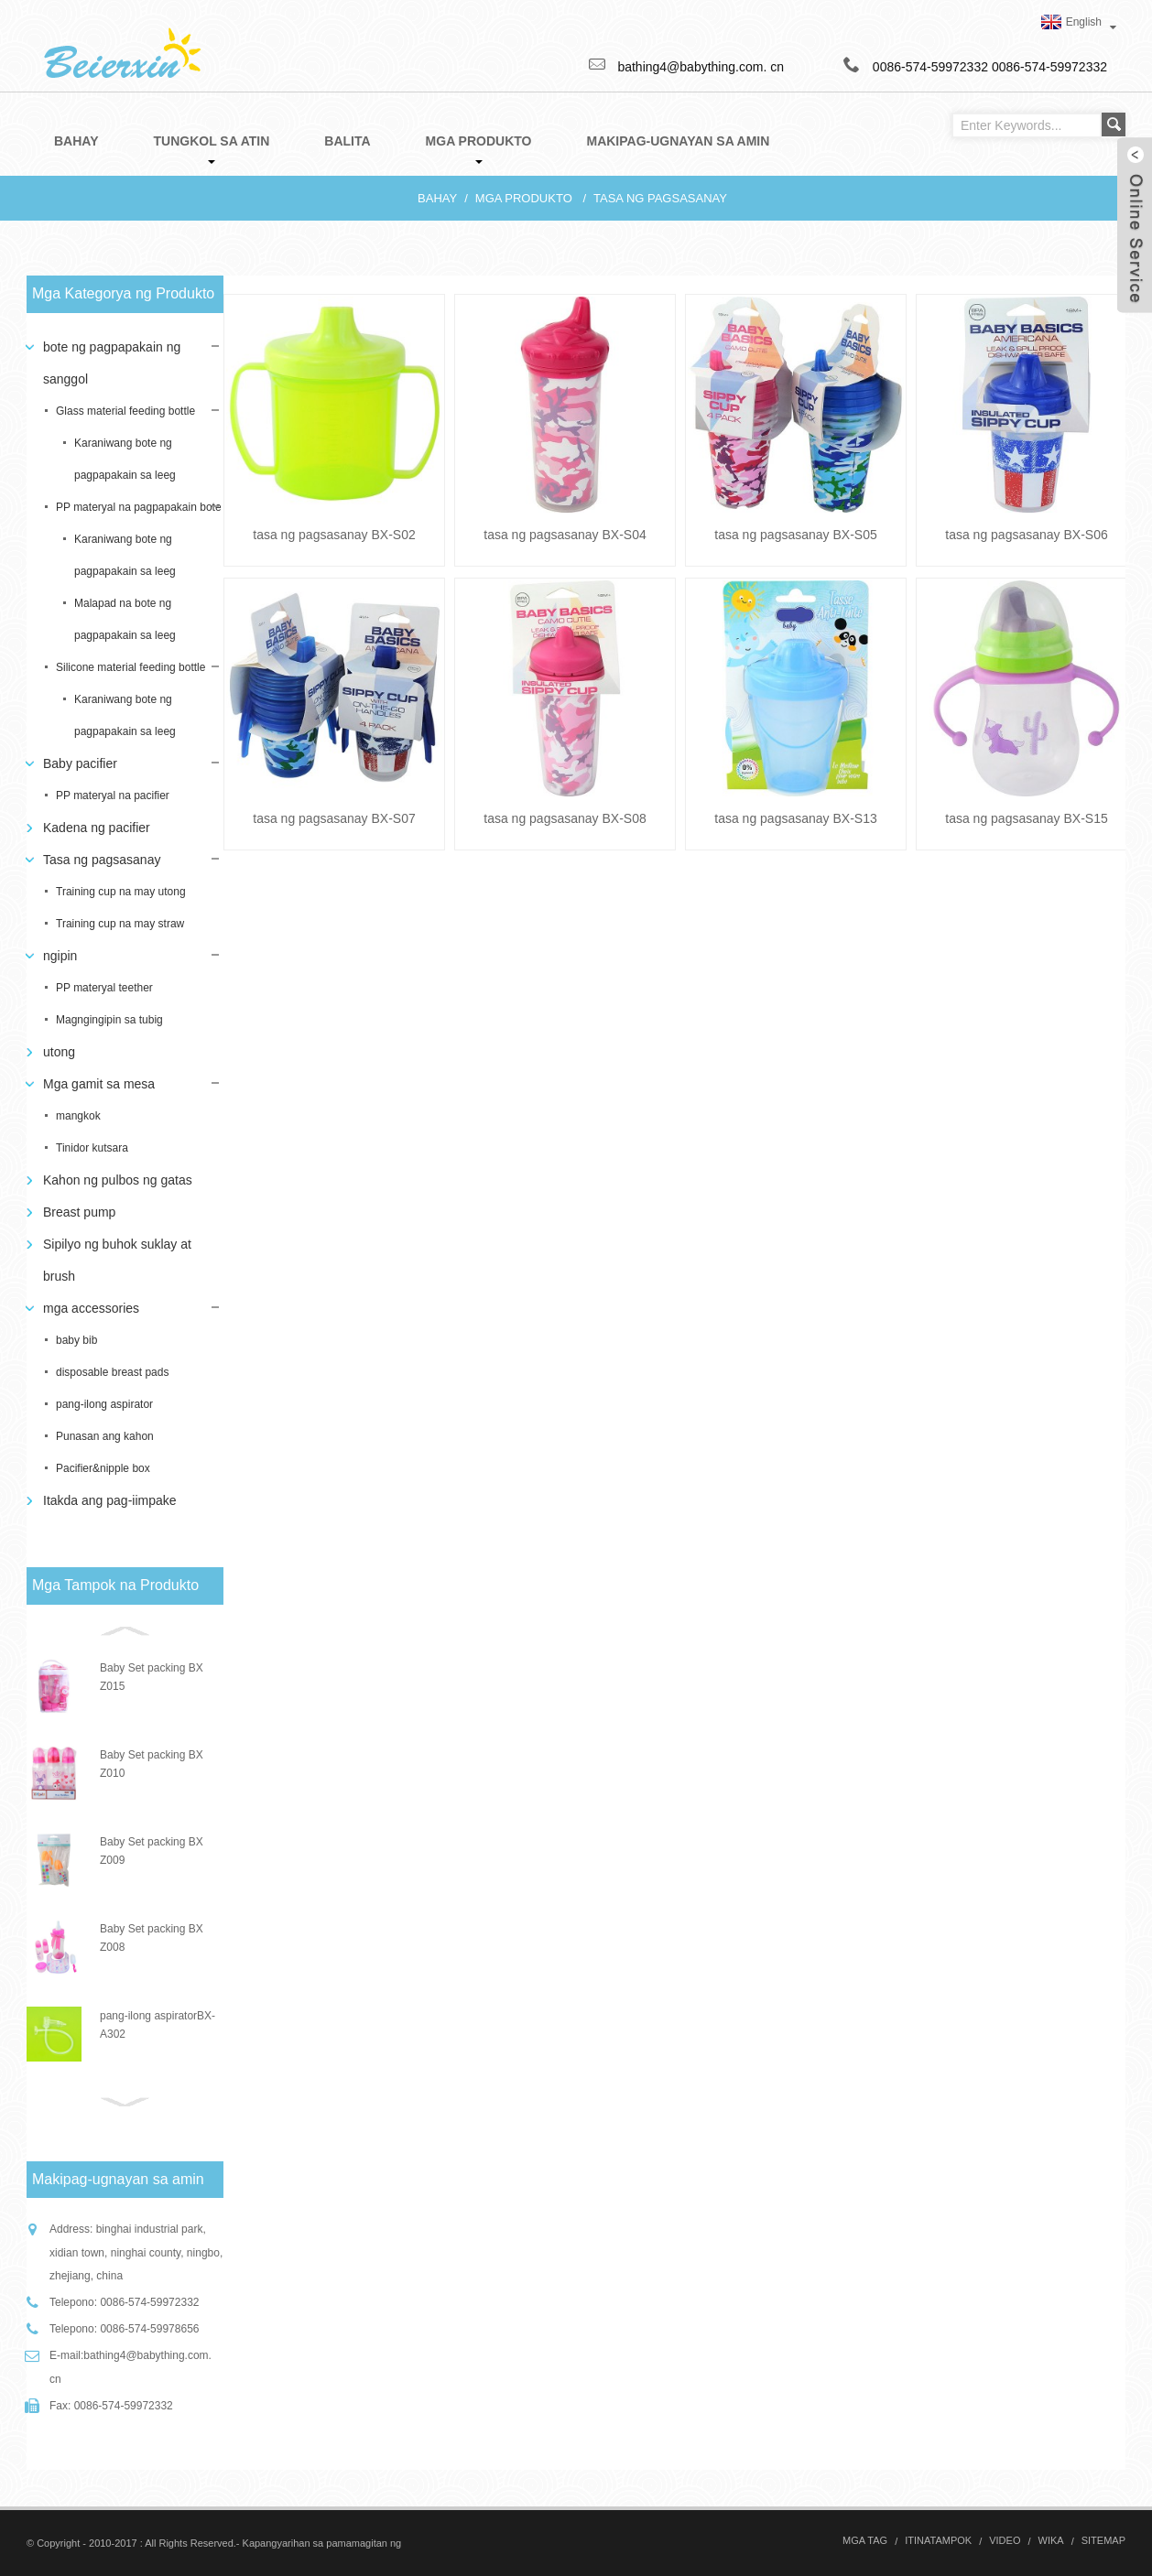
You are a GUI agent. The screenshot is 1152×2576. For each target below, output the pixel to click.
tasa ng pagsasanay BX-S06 (1026, 534)
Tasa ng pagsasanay (660, 198)
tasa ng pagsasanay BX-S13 (795, 818)
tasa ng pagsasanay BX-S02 (334, 534)
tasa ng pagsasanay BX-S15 (1026, 818)
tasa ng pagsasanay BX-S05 (795, 534)
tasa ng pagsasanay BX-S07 (334, 818)
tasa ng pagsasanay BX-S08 (565, 818)
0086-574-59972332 (1049, 67)
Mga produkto (523, 198)
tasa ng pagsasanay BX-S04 (565, 534)
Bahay (437, 198)
